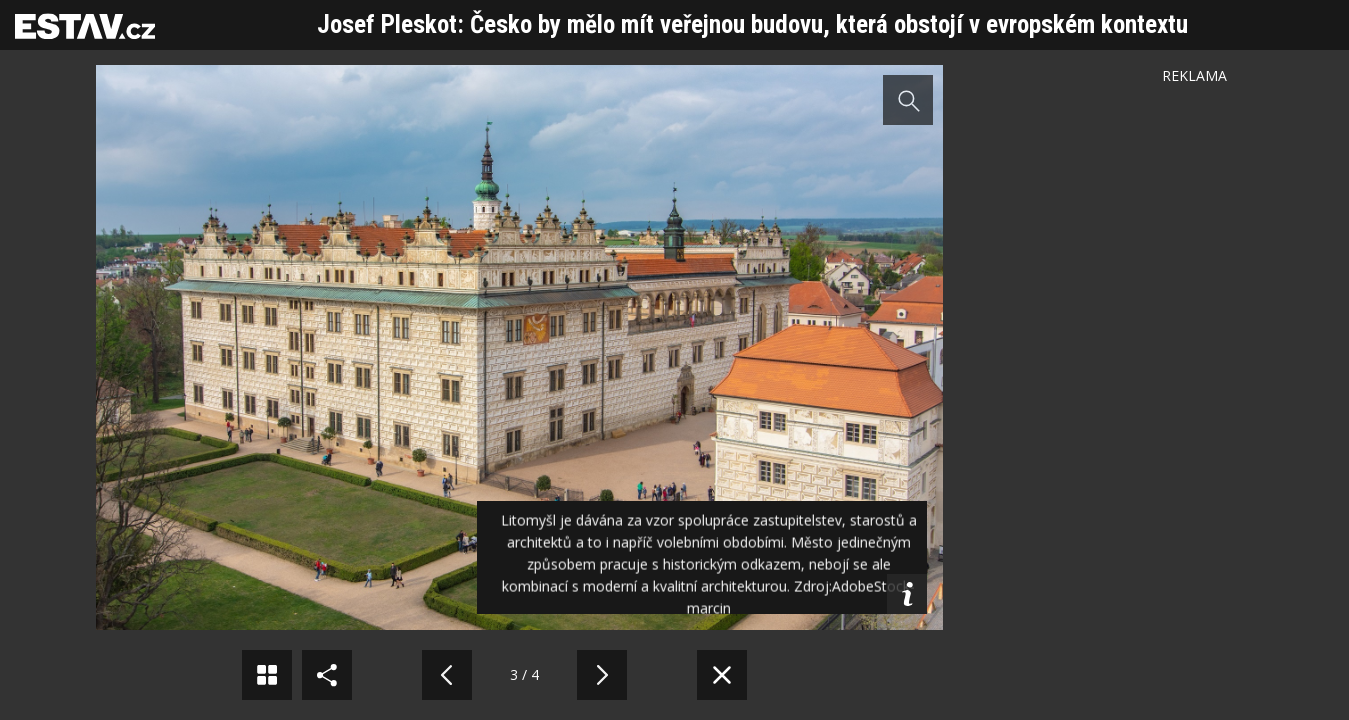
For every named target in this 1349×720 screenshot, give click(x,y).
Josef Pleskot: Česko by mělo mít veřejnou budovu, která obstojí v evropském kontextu (752, 24)
